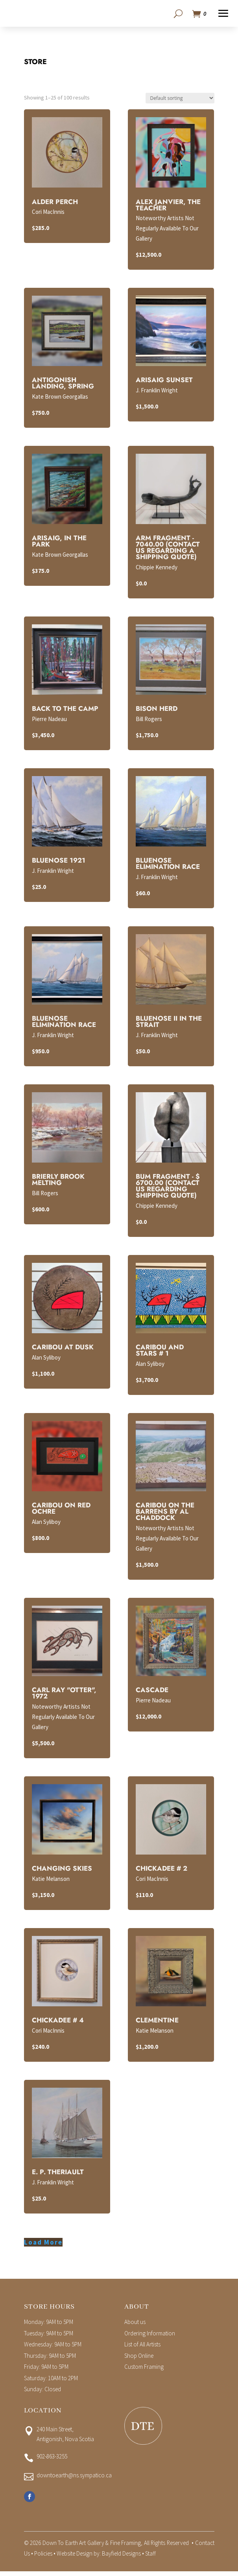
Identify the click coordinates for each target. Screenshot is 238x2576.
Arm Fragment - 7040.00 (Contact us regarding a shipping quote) (168, 549)
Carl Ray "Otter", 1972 (64, 1695)
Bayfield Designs (121, 2555)
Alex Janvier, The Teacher (168, 207)
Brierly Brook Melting (58, 1182)
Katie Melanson (51, 1881)
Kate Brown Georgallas (60, 399)
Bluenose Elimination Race (168, 866)
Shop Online (138, 2358)
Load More (43, 2244)
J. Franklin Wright (157, 392)
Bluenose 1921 (58, 862)
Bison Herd (156, 711)
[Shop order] (180, 100)
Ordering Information (149, 2335)
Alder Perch (55, 204)
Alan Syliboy (46, 1359)
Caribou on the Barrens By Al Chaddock (165, 1514)
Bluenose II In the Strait (169, 1024)
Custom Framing (144, 2369)
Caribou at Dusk (63, 1349)
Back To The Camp (65, 711)
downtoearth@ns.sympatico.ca (74, 2477)
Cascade (152, 1692)
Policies (43, 2555)
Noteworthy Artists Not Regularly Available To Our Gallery (167, 231)
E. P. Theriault (58, 2174)
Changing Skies (62, 1870)
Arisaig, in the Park (59, 543)
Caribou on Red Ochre (61, 1510)
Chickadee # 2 (161, 1870)
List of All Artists (142, 2346)
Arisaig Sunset (164, 382)
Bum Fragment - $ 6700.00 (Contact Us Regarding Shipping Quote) (168, 1188)
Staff (150, 2555)
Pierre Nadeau (49, 721)
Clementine (157, 2022)
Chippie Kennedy (156, 569)
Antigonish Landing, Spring (63, 385)
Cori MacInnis (48, 214)
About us (135, 2324)
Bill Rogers (149, 721)
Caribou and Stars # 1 (160, 1352)
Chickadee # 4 (58, 2022)
